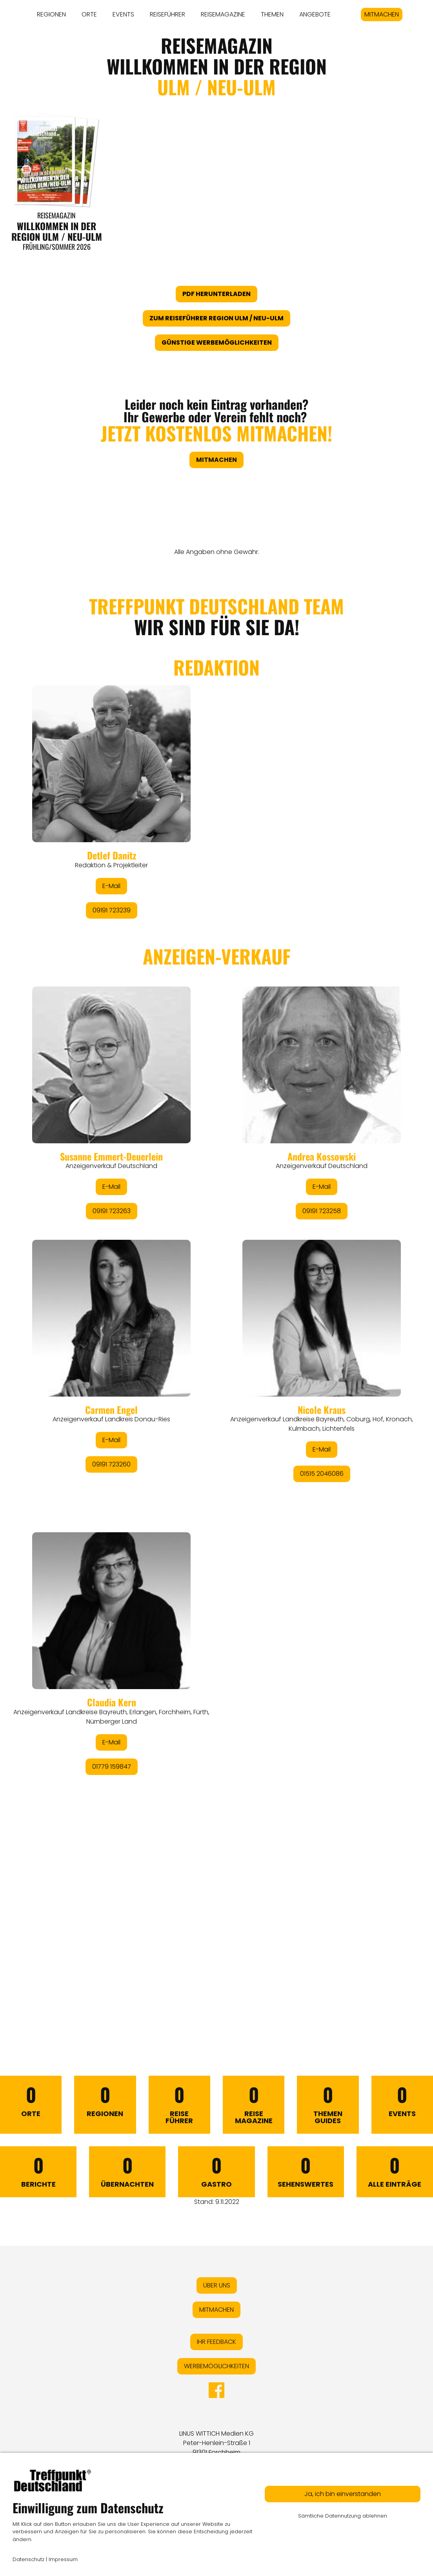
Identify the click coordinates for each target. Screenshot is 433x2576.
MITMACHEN (381, 14)
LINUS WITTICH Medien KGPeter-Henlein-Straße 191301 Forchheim (216, 2443)
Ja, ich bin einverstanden (342, 2493)
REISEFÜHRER (167, 14)
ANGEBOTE (315, 14)
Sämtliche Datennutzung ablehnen (342, 2516)
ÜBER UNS (216, 2285)
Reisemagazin (56, 215)
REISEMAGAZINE (223, 14)
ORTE (89, 14)
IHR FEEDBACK (216, 2341)
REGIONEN (51, 14)
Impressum (63, 2559)
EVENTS (123, 14)
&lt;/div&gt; (216, 1291)
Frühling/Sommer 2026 (57, 247)
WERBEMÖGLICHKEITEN (216, 2366)
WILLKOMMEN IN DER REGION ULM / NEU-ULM (56, 231)
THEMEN (272, 14)
